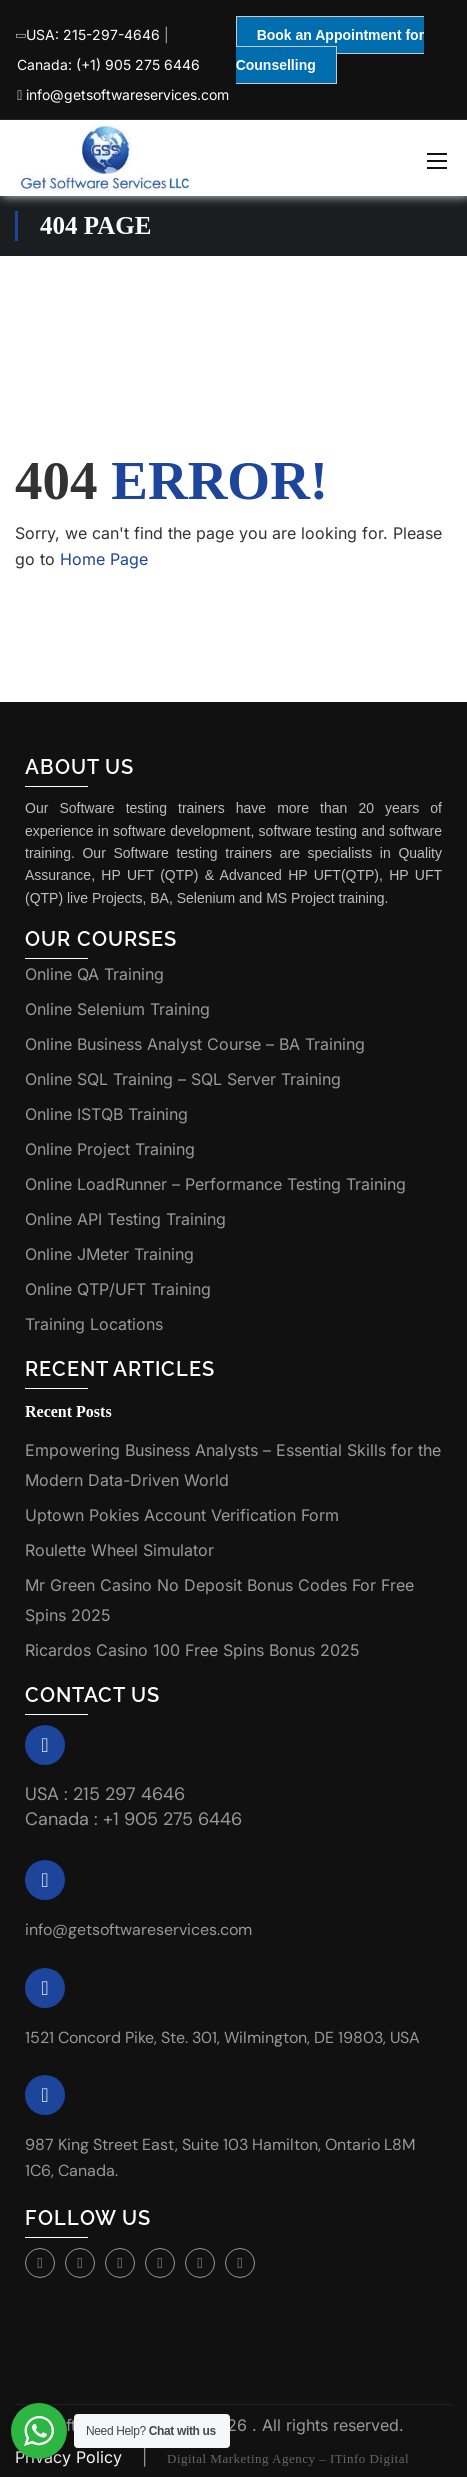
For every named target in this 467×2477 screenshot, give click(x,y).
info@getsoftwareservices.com (123, 94)
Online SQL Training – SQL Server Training (183, 1079)
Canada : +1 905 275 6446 (133, 1819)
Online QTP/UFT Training (118, 1289)
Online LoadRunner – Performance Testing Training (215, 1184)
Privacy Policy (71, 2457)
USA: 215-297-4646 (88, 34)
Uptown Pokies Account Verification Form (182, 1515)
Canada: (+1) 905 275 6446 (108, 64)
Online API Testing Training (125, 1219)
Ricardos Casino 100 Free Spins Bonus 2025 (192, 1650)
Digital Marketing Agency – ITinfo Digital (288, 2458)
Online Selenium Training (117, 1009)
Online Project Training (110, 1149)
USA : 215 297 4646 (105, 1794)
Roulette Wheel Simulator (119, 1550)
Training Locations (94, 1324)
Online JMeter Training (109, 1254)
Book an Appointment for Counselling (330, 50)
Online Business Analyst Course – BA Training (195, 1044)
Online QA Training (94, 974)
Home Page (104, 559)
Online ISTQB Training (106, 1114)
